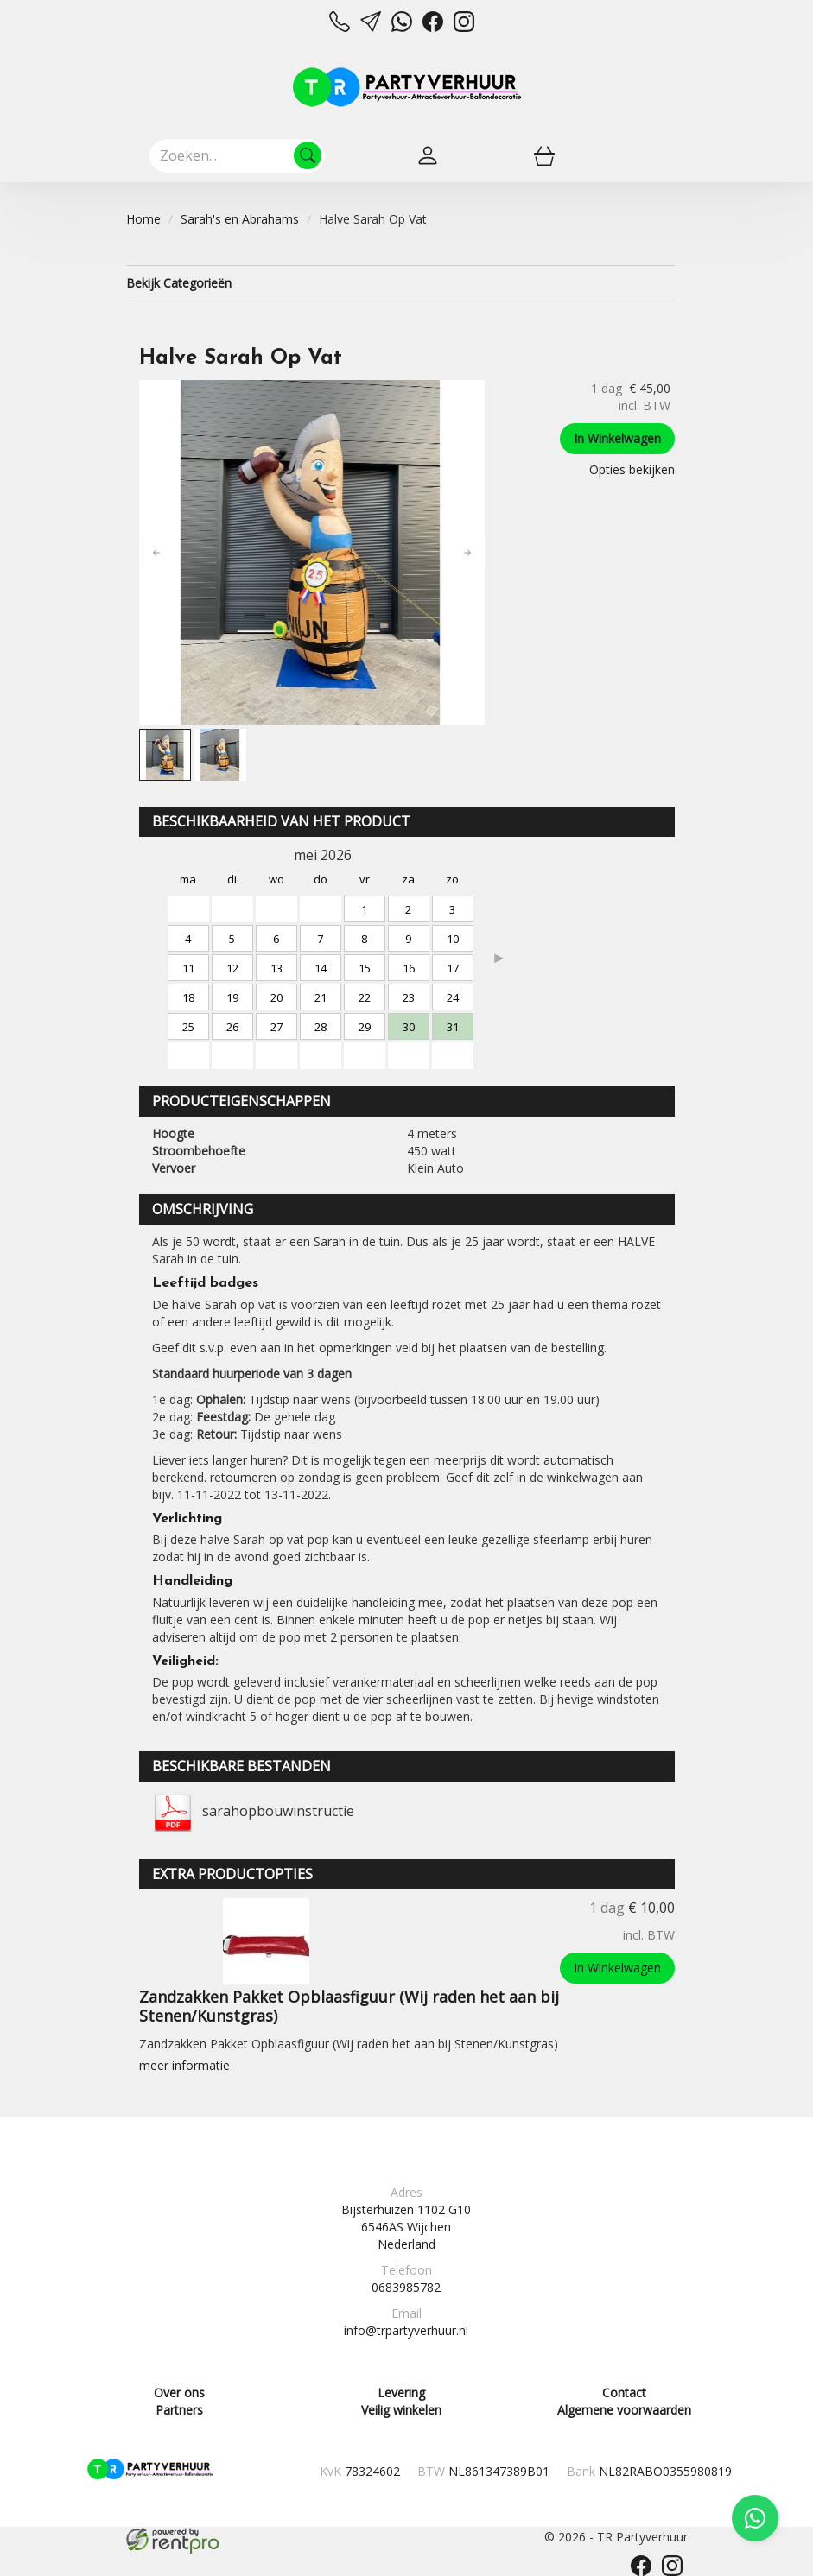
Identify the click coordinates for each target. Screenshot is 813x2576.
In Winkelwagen (617, 438)
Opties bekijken (632, 469)
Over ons (179, 2392)
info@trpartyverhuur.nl (406, 2330)
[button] (156, 552)
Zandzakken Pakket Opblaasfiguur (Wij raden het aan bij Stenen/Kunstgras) (349, 2006)
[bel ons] (339, 27)
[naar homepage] (407, 87)
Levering (401, 2392)
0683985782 (406, 2287)
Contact (624, 2392)
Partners (179, 2410)
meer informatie (184, 2065)
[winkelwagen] (544, 155)
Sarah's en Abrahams (240, 219)
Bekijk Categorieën (400, 283)
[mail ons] (370, 27)
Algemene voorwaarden (624, 2410)
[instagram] (464, 27)
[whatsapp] (401, 27)
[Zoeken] (307, 155)
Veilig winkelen (401, 2410)
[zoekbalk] (237, 155)
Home (143, 219)
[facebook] (432, 27)
